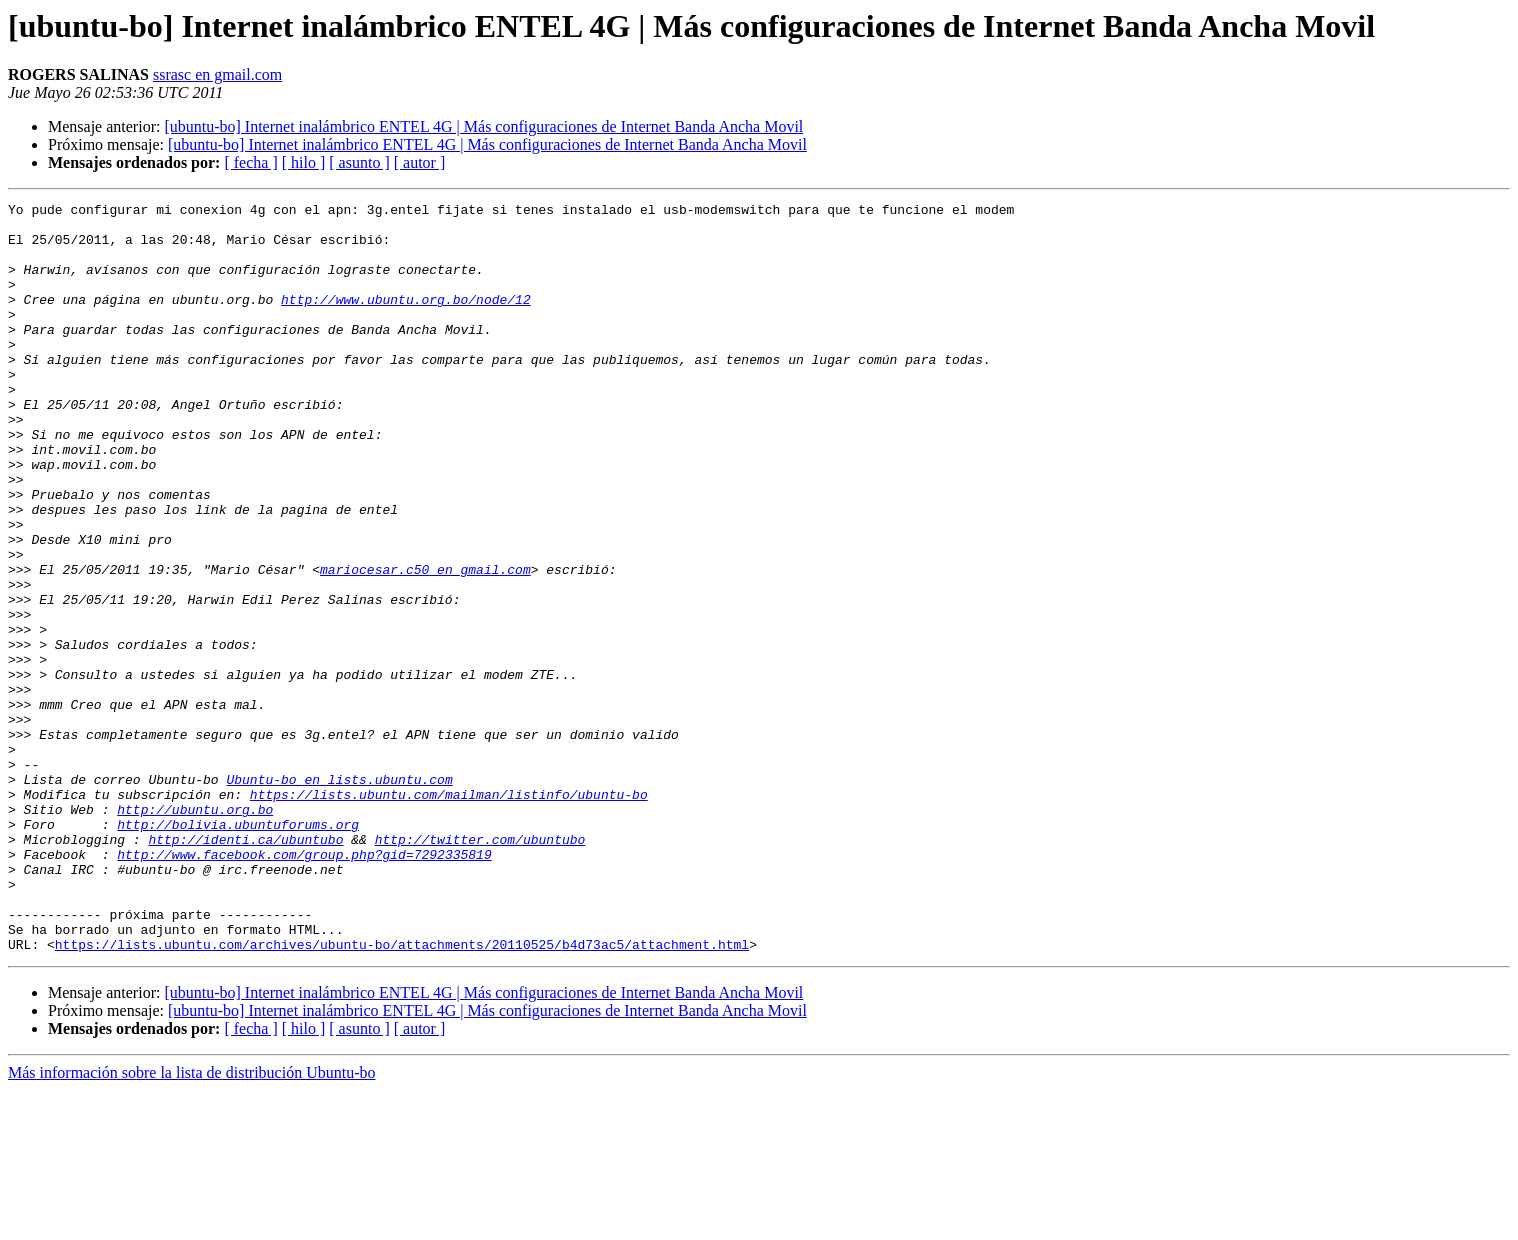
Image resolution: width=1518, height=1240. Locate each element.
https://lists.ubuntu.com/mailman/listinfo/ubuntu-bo (449, 914)
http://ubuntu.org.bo (195, 932)
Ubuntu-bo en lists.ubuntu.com (339, 896)
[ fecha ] (250, 162)
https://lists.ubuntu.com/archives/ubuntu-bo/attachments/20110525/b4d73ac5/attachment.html (402, 1094)
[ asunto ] (359, 162)
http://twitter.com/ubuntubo (480, 968)
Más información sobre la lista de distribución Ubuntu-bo (191, 1222)
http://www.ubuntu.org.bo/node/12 (406, 320)
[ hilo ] (304, 162)
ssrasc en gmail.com (217, 74)
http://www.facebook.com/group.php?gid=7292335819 (304, 986)
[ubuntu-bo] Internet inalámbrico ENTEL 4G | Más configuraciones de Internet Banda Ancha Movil (483, 126)
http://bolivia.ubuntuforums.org (238, 950)
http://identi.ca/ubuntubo (245, 968)
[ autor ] (420, 162)
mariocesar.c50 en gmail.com (425, 644)
